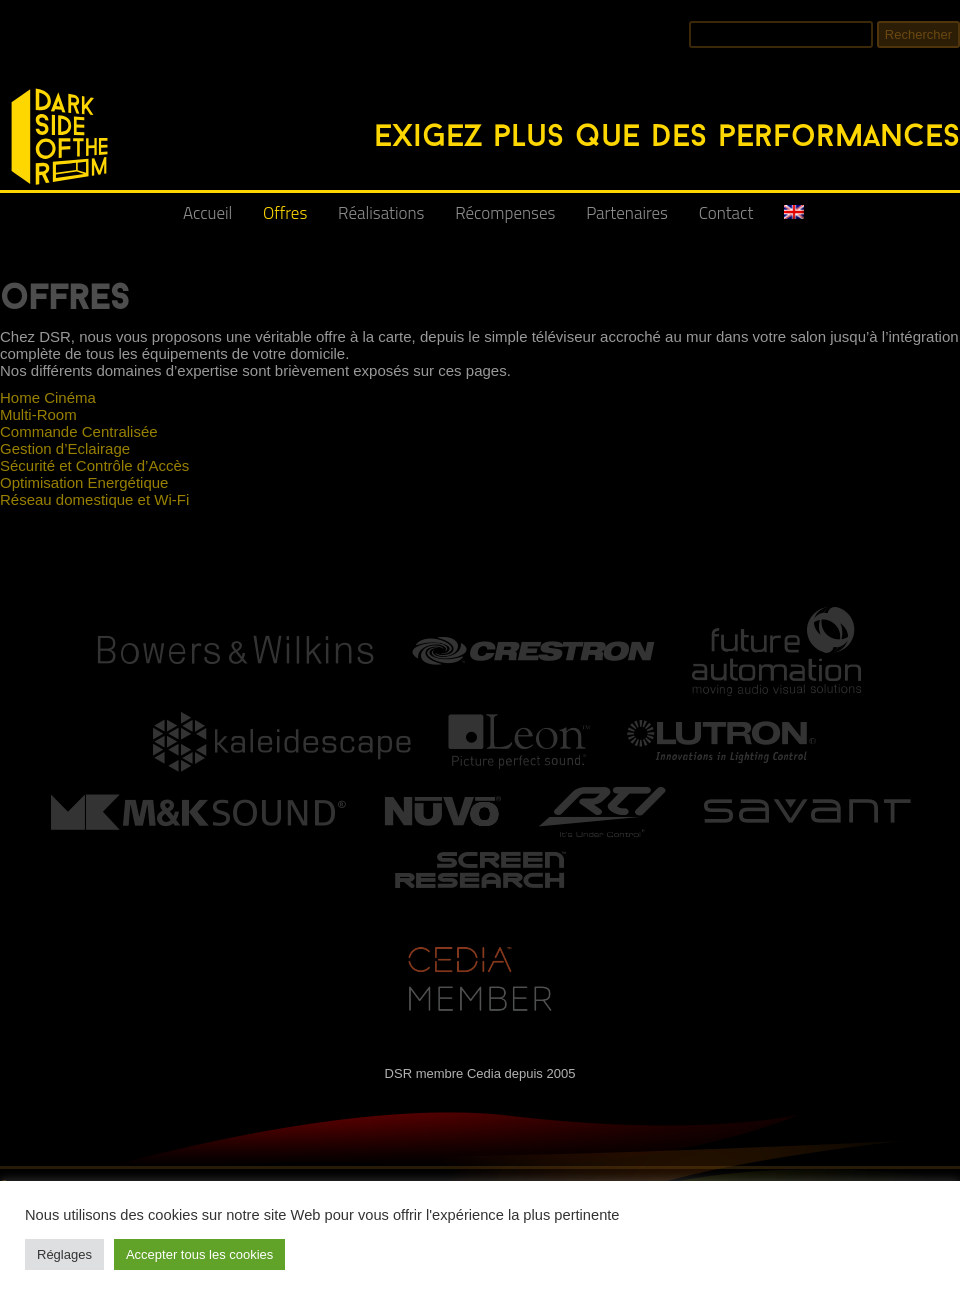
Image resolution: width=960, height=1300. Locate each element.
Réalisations (381, 213)
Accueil (207, 213)
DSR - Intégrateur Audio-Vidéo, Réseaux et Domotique (12, 77)
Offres (285, 213)
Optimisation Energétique (84, 482)
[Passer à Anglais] (794, 220)
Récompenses (505, 213)
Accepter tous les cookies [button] (199, 1254)
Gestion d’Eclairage (65, 448)
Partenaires (627, 213)
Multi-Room (38, 414)
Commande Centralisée (79, 431)
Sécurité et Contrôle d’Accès (94, 465)
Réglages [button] (64, 1254)
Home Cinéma (48, 397)
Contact (726, 213)
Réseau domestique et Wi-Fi (94, 499)
